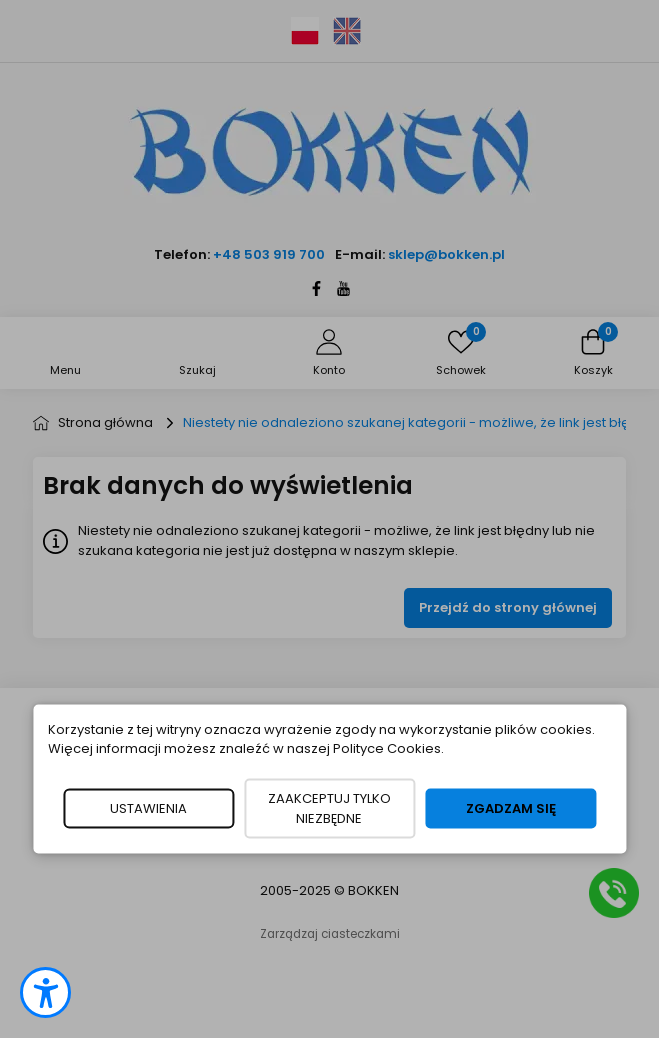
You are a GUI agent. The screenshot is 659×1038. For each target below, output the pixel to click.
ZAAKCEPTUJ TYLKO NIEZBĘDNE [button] (329, 807)
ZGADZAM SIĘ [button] (511, 807)
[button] (45, 992)
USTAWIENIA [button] (148, 807)
